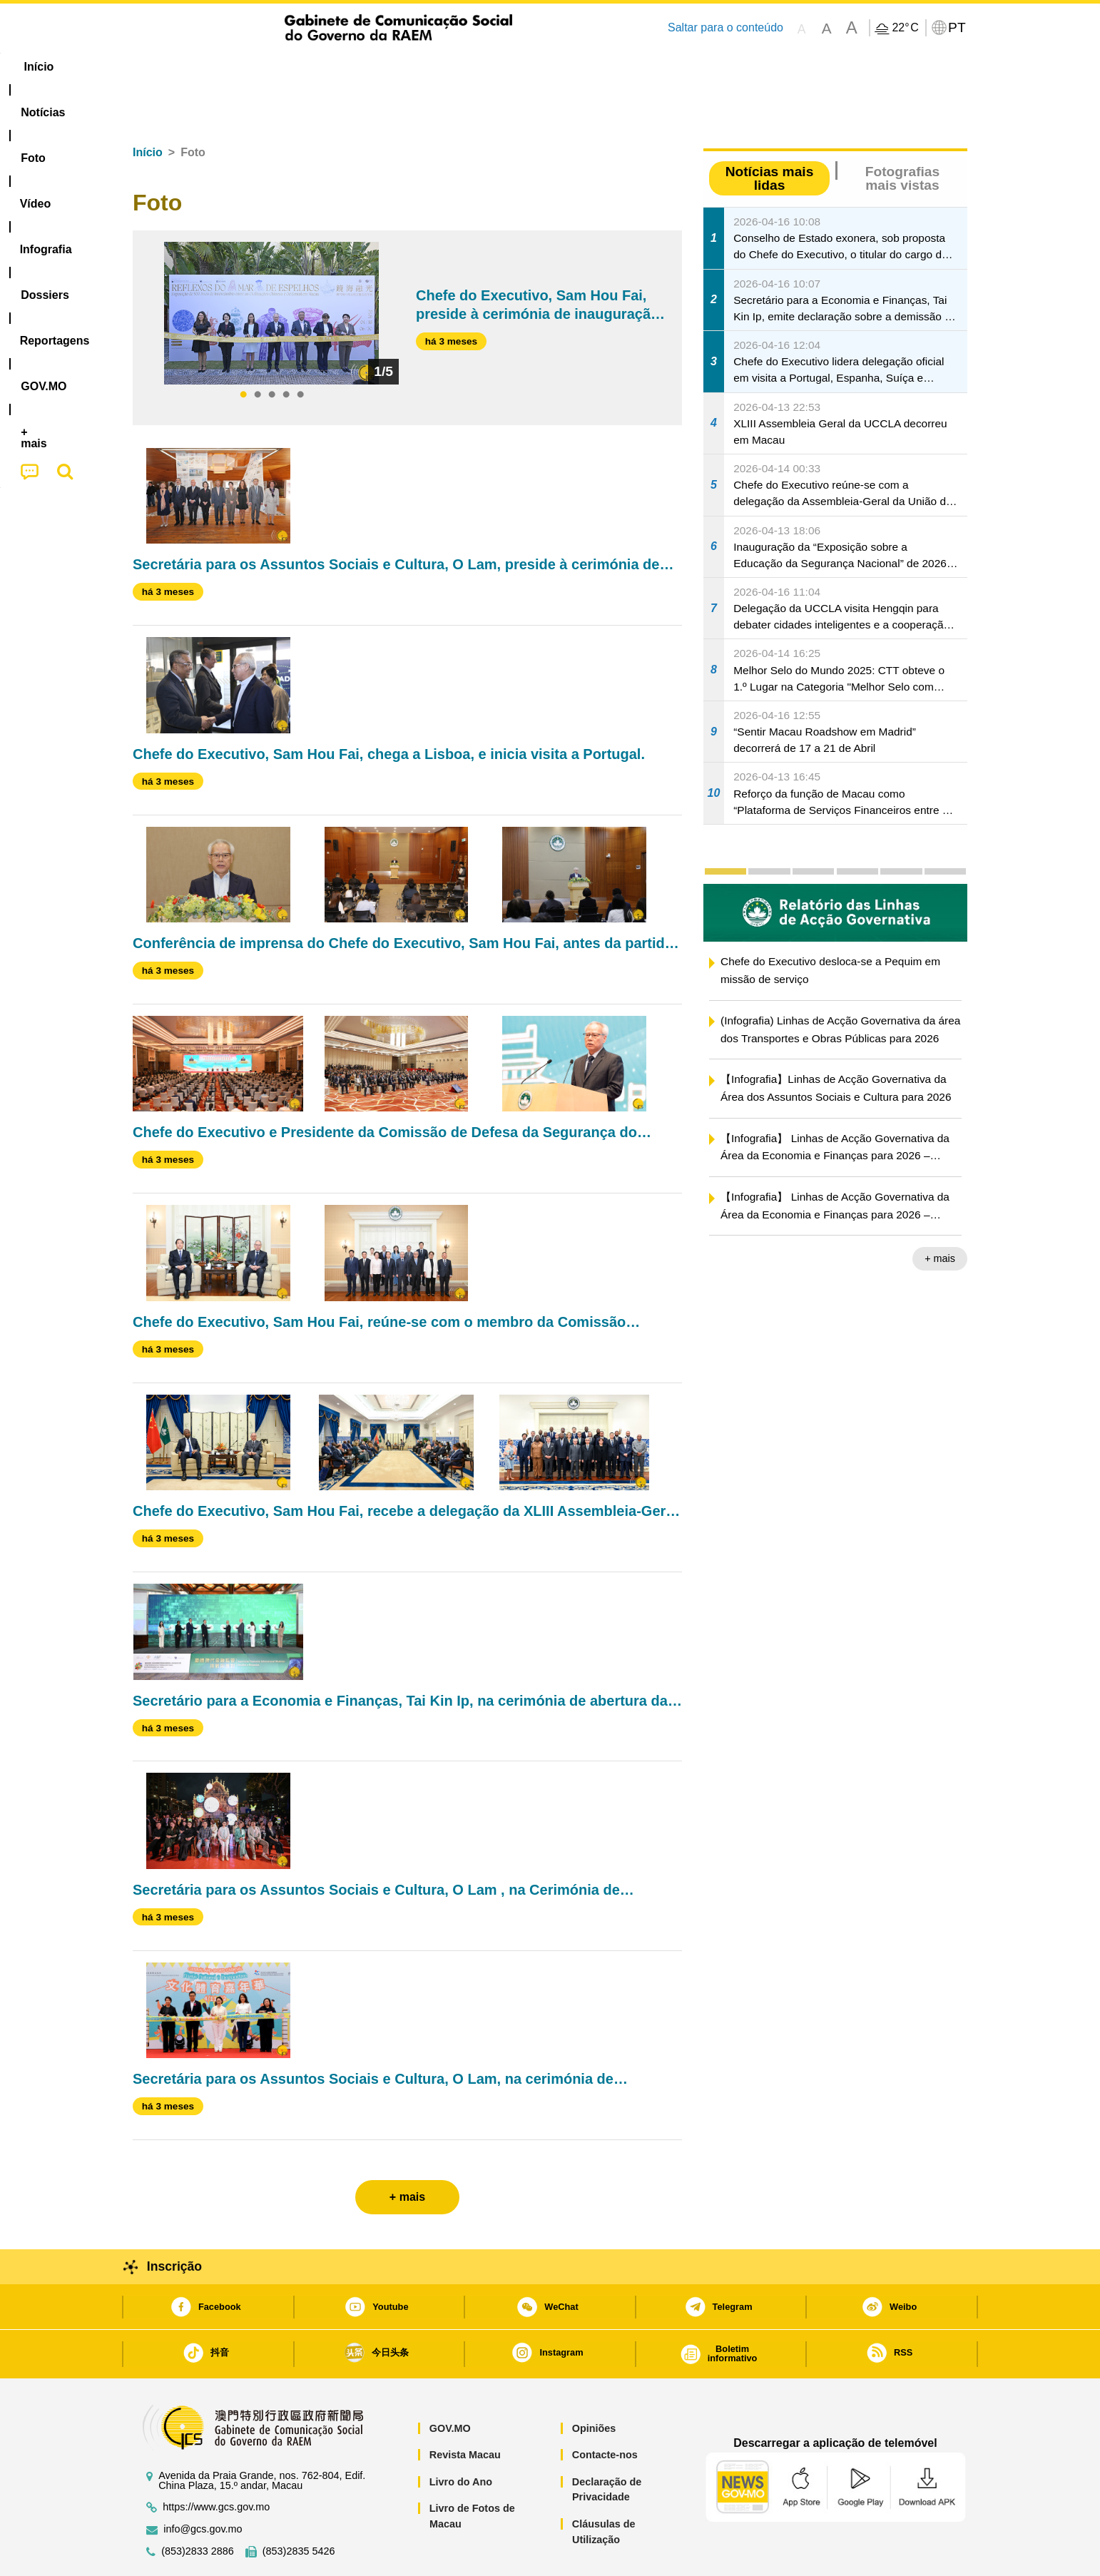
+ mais (940, 1215)
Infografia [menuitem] (420, 67)
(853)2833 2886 (197, 2508)
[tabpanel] (271, 269)
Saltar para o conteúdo (725, 27)
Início (148, 109)
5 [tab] (300, 352)
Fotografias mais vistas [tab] (902, 135)
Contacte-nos (605, 2411)
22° (905, 28)
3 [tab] (272, 352)
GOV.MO (450, 2385)
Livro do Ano (460, 2438)
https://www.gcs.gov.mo (216, 2463)
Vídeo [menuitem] (350, 67)
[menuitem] (228, 67)
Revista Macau (465, 2411)
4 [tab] (286, 352)
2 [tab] (257, 352)
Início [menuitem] (161, 67)
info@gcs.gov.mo (202, 2485)
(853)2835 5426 (299, 2508)
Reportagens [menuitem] (584, 67)
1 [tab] (243, 352)
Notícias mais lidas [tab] (769, 135)
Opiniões (594, 2385)
